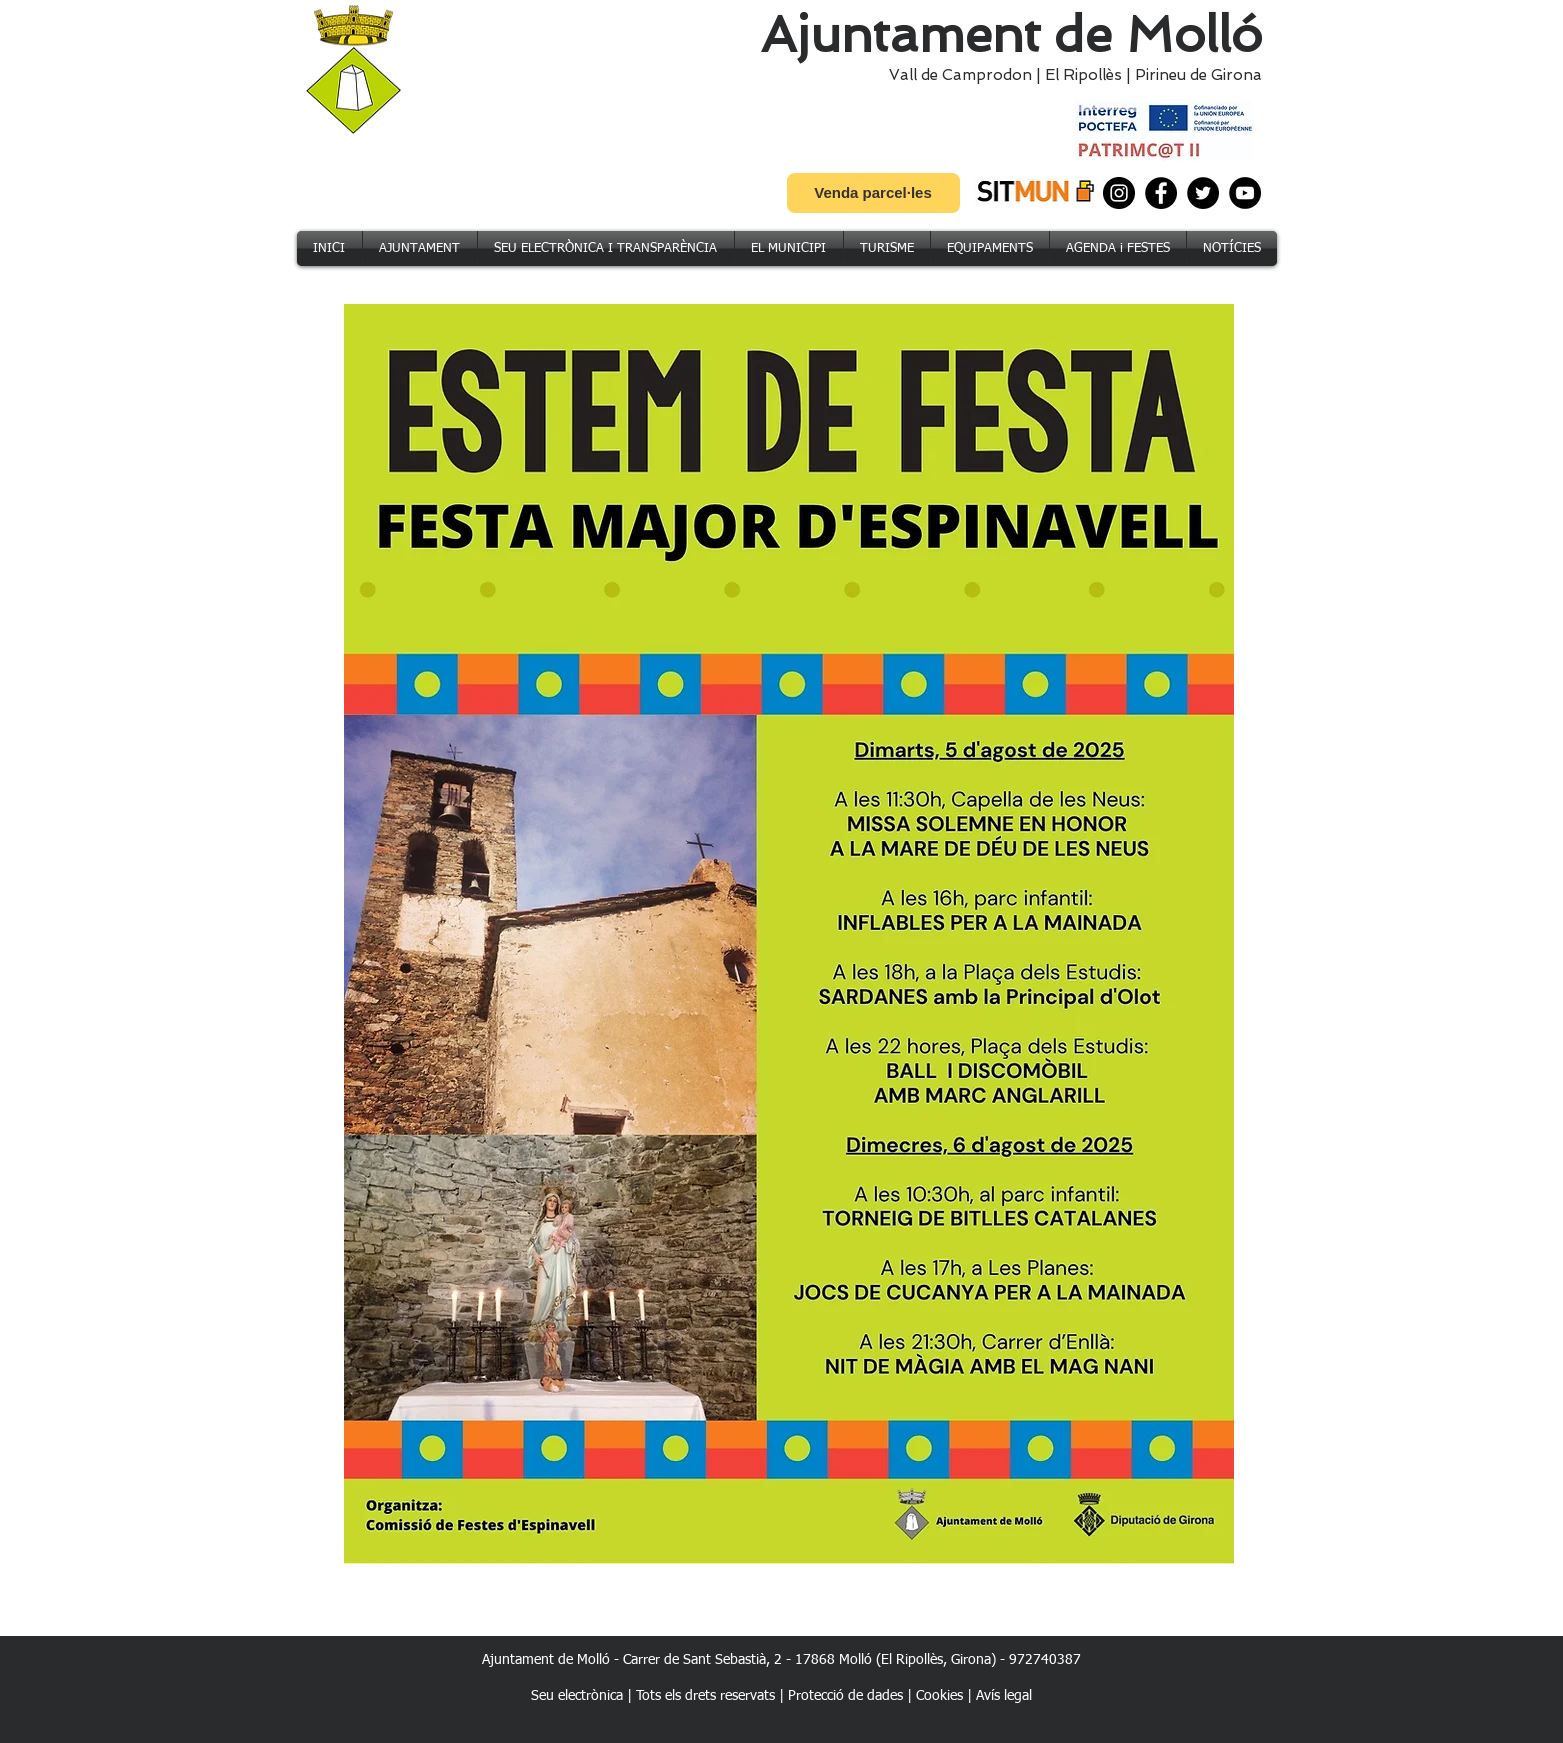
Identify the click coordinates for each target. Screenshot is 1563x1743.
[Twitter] (1203, 193)
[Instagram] (1119, 193)
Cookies (939, 1696)
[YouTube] (1245, 193)
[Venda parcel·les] (873, 193)
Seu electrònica (577, 1696)
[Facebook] (1161, 193)
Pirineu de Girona (1198, 75)
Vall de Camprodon (956, 75)
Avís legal (1004, 1696)
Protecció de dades (845, 1696)
